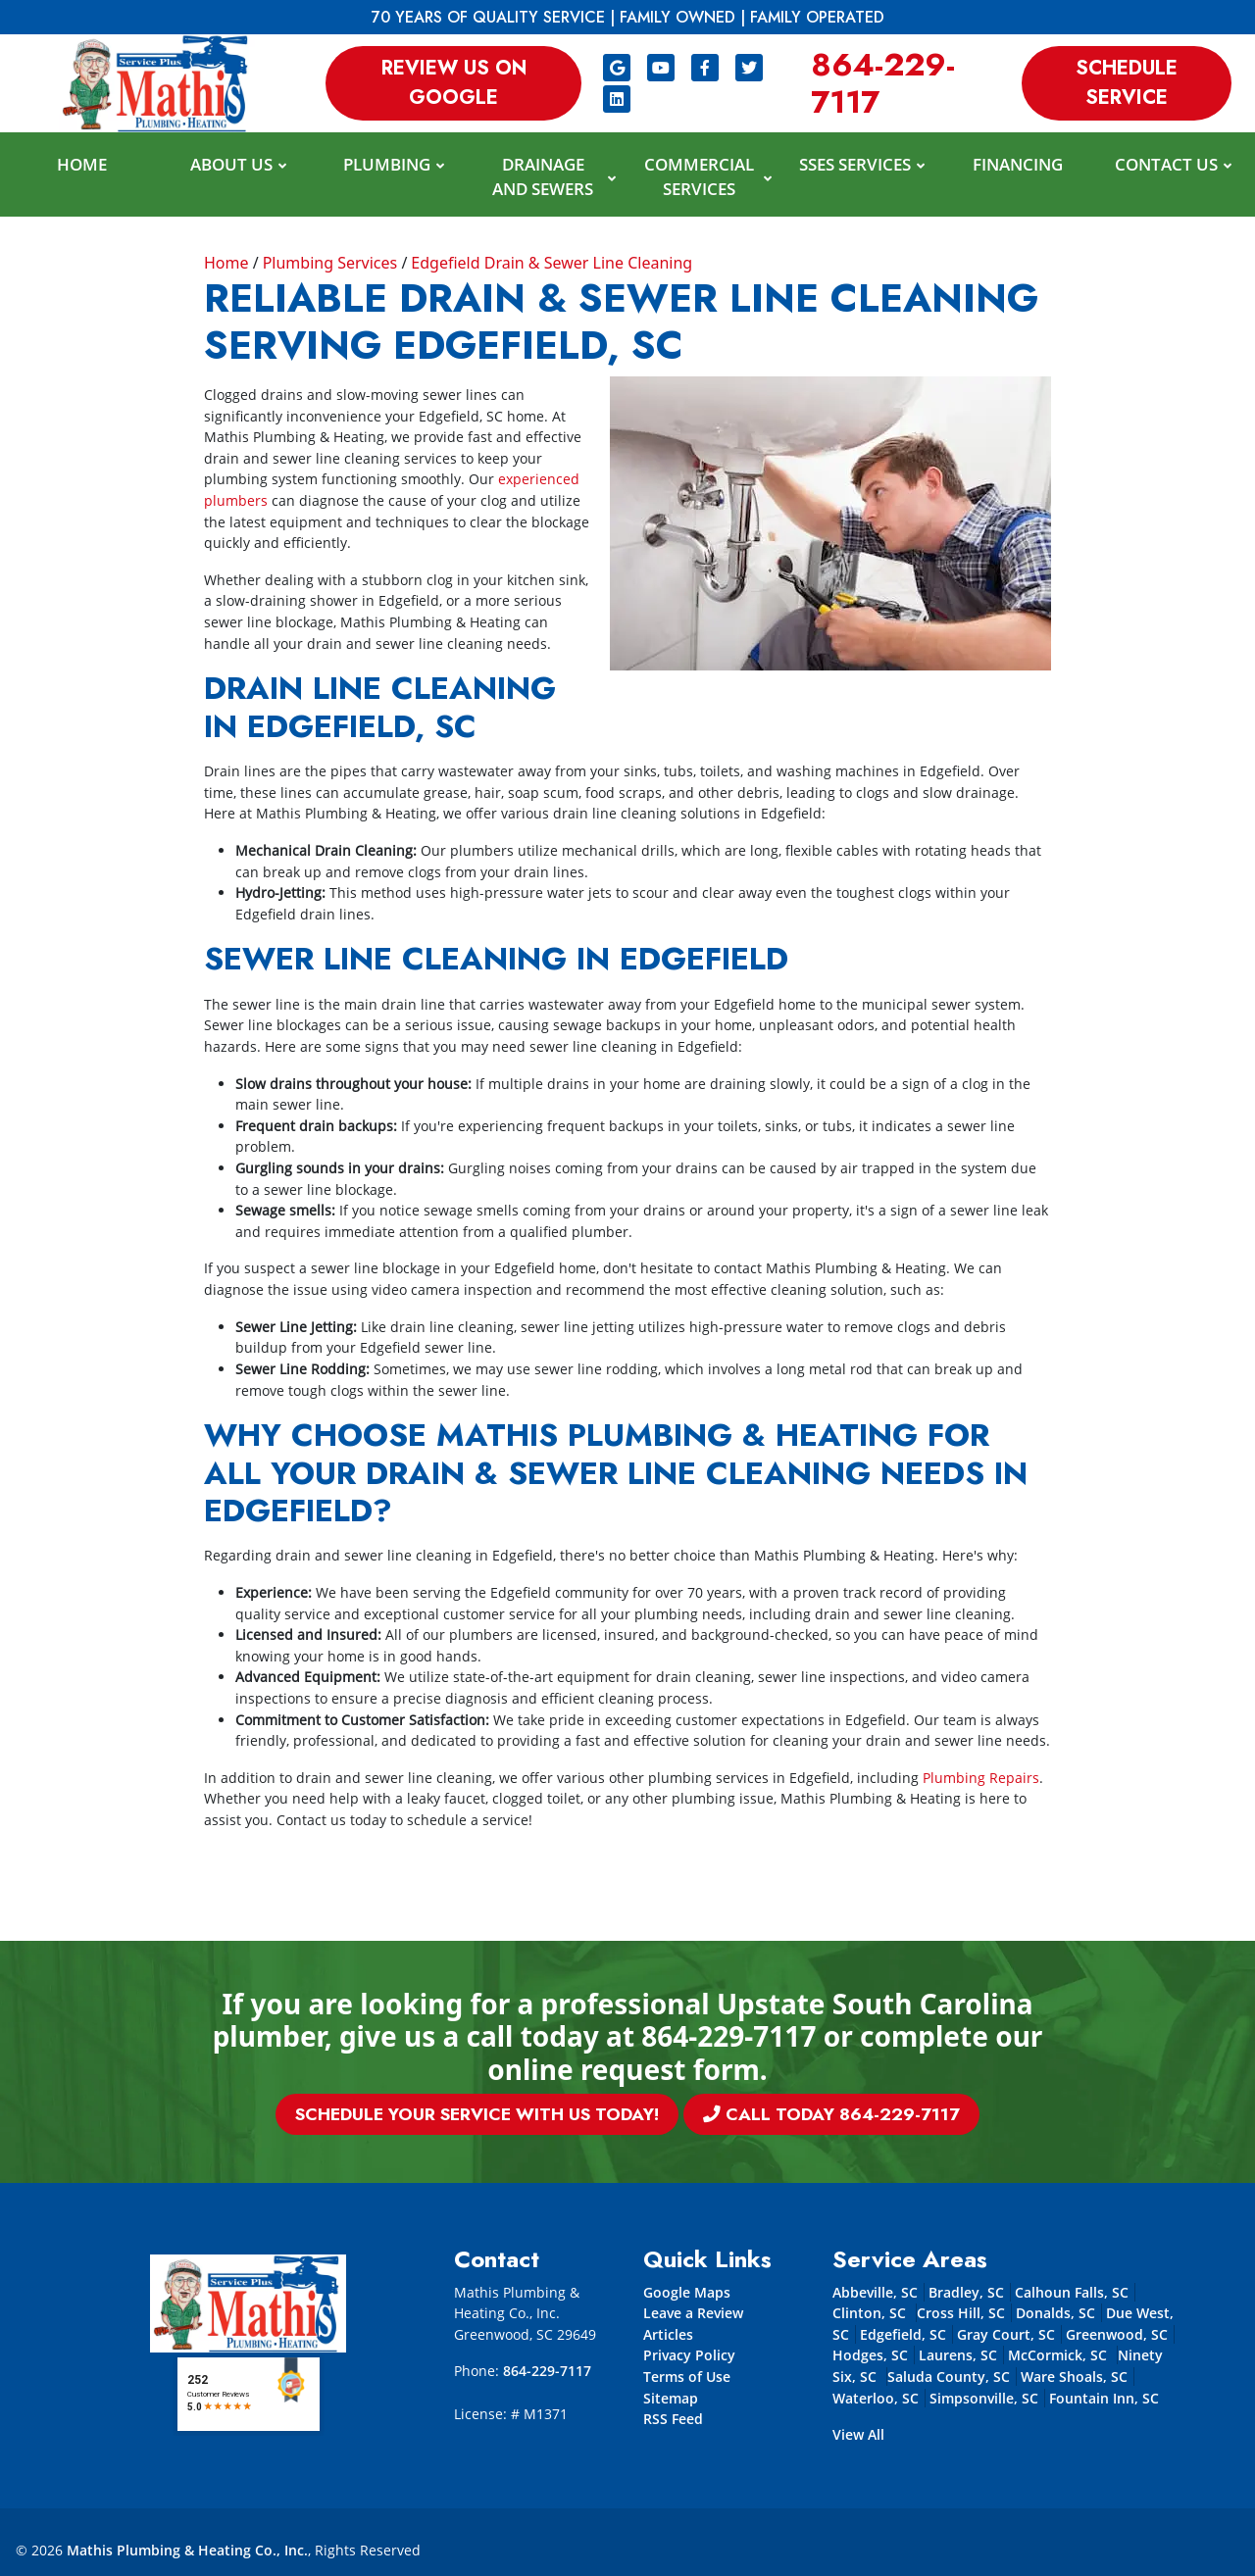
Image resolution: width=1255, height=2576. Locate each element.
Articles (668, 2334)
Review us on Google (454, 83)
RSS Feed (673, 2418)
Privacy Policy (689, 2355)
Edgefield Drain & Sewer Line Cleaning (551, 262)
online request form (623, 2069)
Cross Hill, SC (961, 2313)
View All (858, 2434)
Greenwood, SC (1117, 2334)
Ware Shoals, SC (1074, 2376)
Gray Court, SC (1006, 2334)
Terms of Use (686, 2376)
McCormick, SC (1059, 2355)
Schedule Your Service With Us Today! (566, 2114)
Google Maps (686, 2292)
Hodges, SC (870, 2355)
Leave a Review (693, 2313)
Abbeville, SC (875, 2292)
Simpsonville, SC (983, 2398)
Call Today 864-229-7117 (710, 2114)
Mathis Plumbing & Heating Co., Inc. (187, 2550)
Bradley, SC (966, 2292)
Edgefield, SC (903, 2334)
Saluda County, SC (948, 2376)
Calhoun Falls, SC (1072, 2292)
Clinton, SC (871, 2313)
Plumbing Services (330, 262)
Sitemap (670, 2398)
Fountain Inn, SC (1104, 2398)
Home (226, 262)
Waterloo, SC (875, 2398)
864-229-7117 (883, 83)
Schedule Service (1127, 83)
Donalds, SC (1055, 2313)
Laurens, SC (958, 2355)
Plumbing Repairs (981, 1777)
